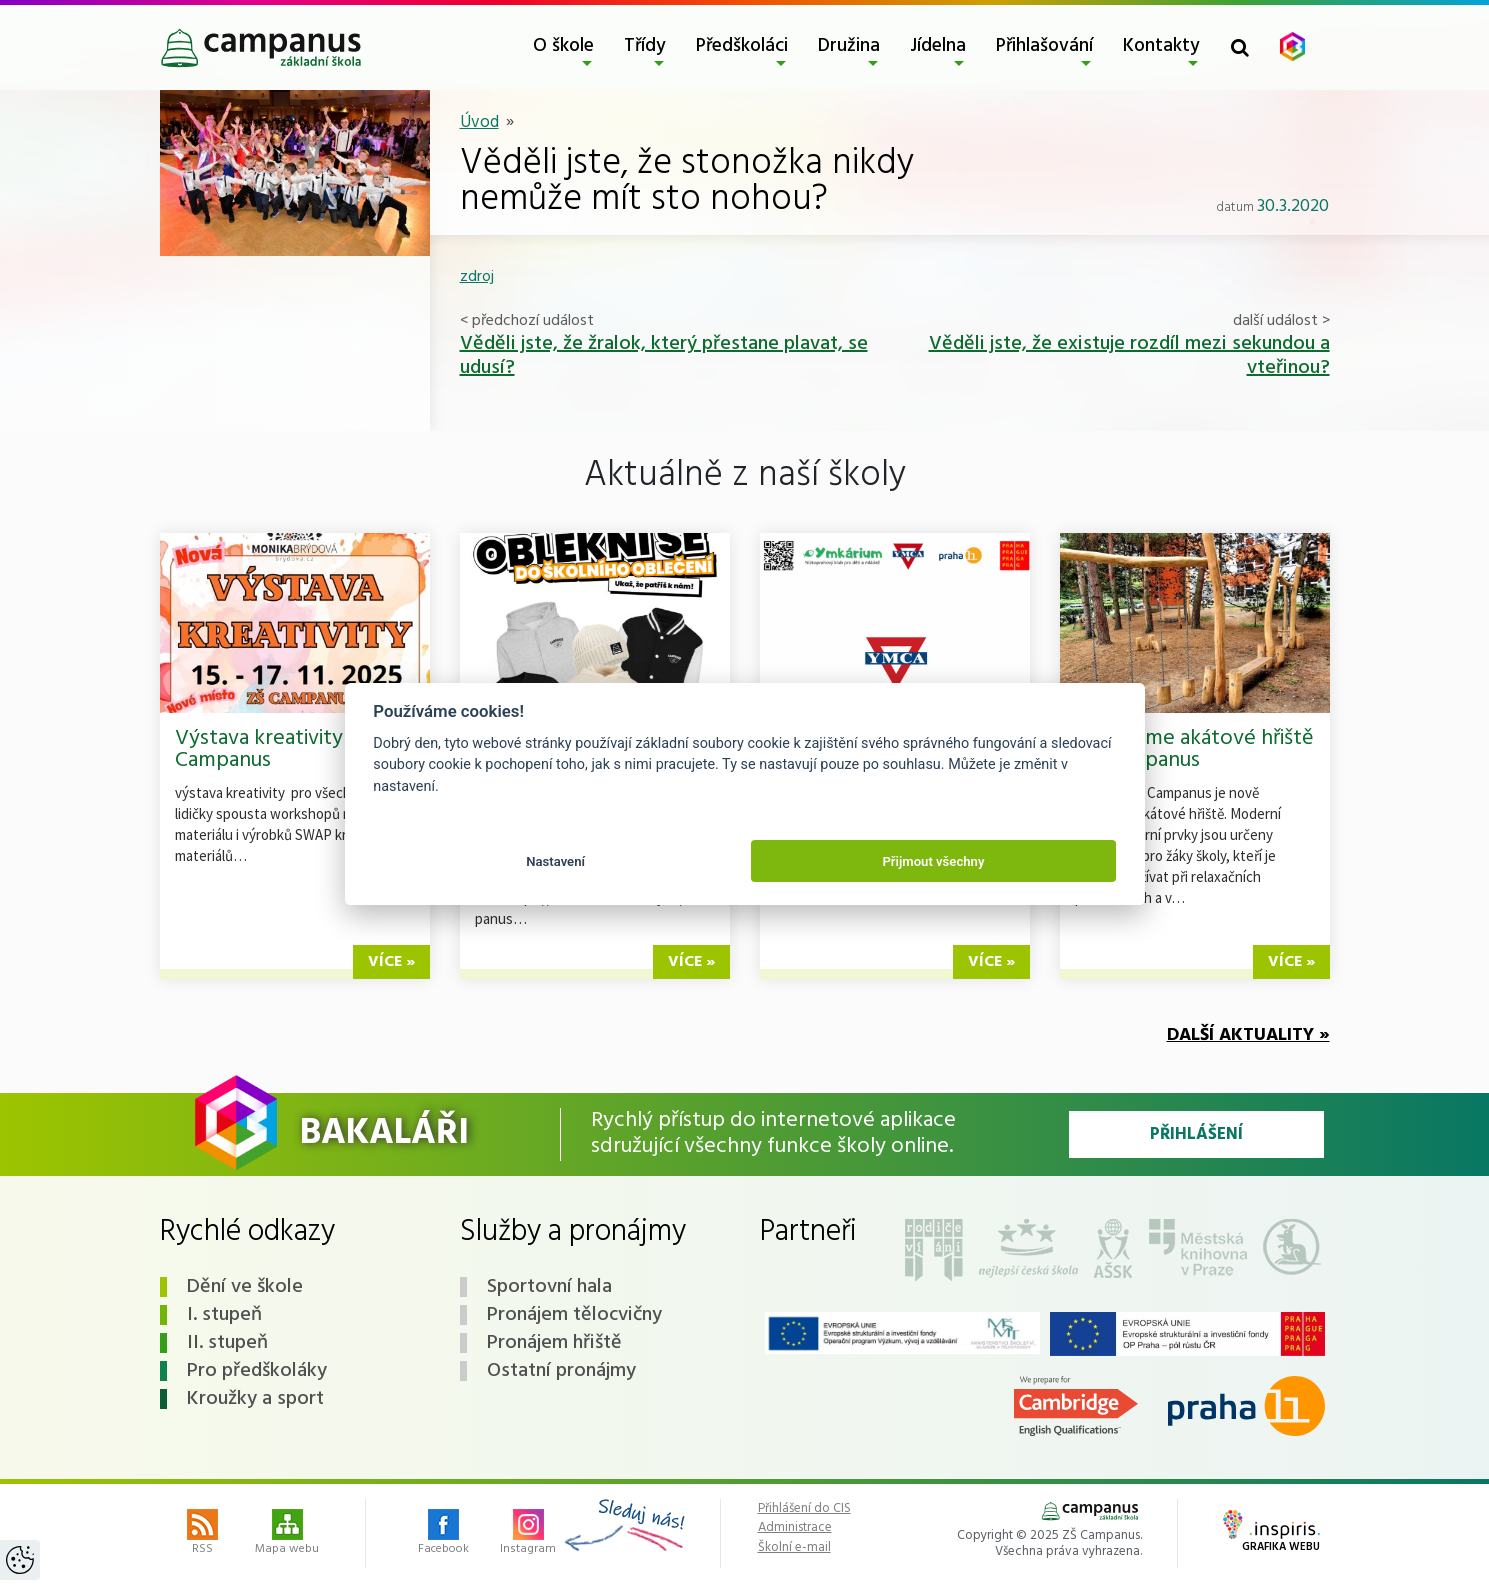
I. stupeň (224, 1315)
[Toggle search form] (1240, 47)
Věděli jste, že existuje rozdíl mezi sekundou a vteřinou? (1129, 356)
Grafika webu (1271, 1533)
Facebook (443, 1534)
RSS (202, 1534)
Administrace (795, 1528)
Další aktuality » (1248, 1035)
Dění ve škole (245, 1287)
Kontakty (1161, 46)
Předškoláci (742, 46)
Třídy (645, 46)
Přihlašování (1044, 46)
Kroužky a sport (255, 1399)
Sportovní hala (549, 1287)
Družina (849, 46)
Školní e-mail (794, 1548)
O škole (563, 46)
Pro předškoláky (257, 1371)
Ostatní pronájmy (561, 1371)
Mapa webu (287, 1534)
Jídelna (938, 46)
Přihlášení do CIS (804, 1509)
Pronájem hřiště (554, 1343)
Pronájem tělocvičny (574, 1315)
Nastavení (555, 861)
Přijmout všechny (933, 861)
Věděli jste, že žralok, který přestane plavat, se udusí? (664, 356)
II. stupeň (227, 1343)
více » (391, 962)
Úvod (479, 122)
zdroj (477, 277)
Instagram (528, 1534)
